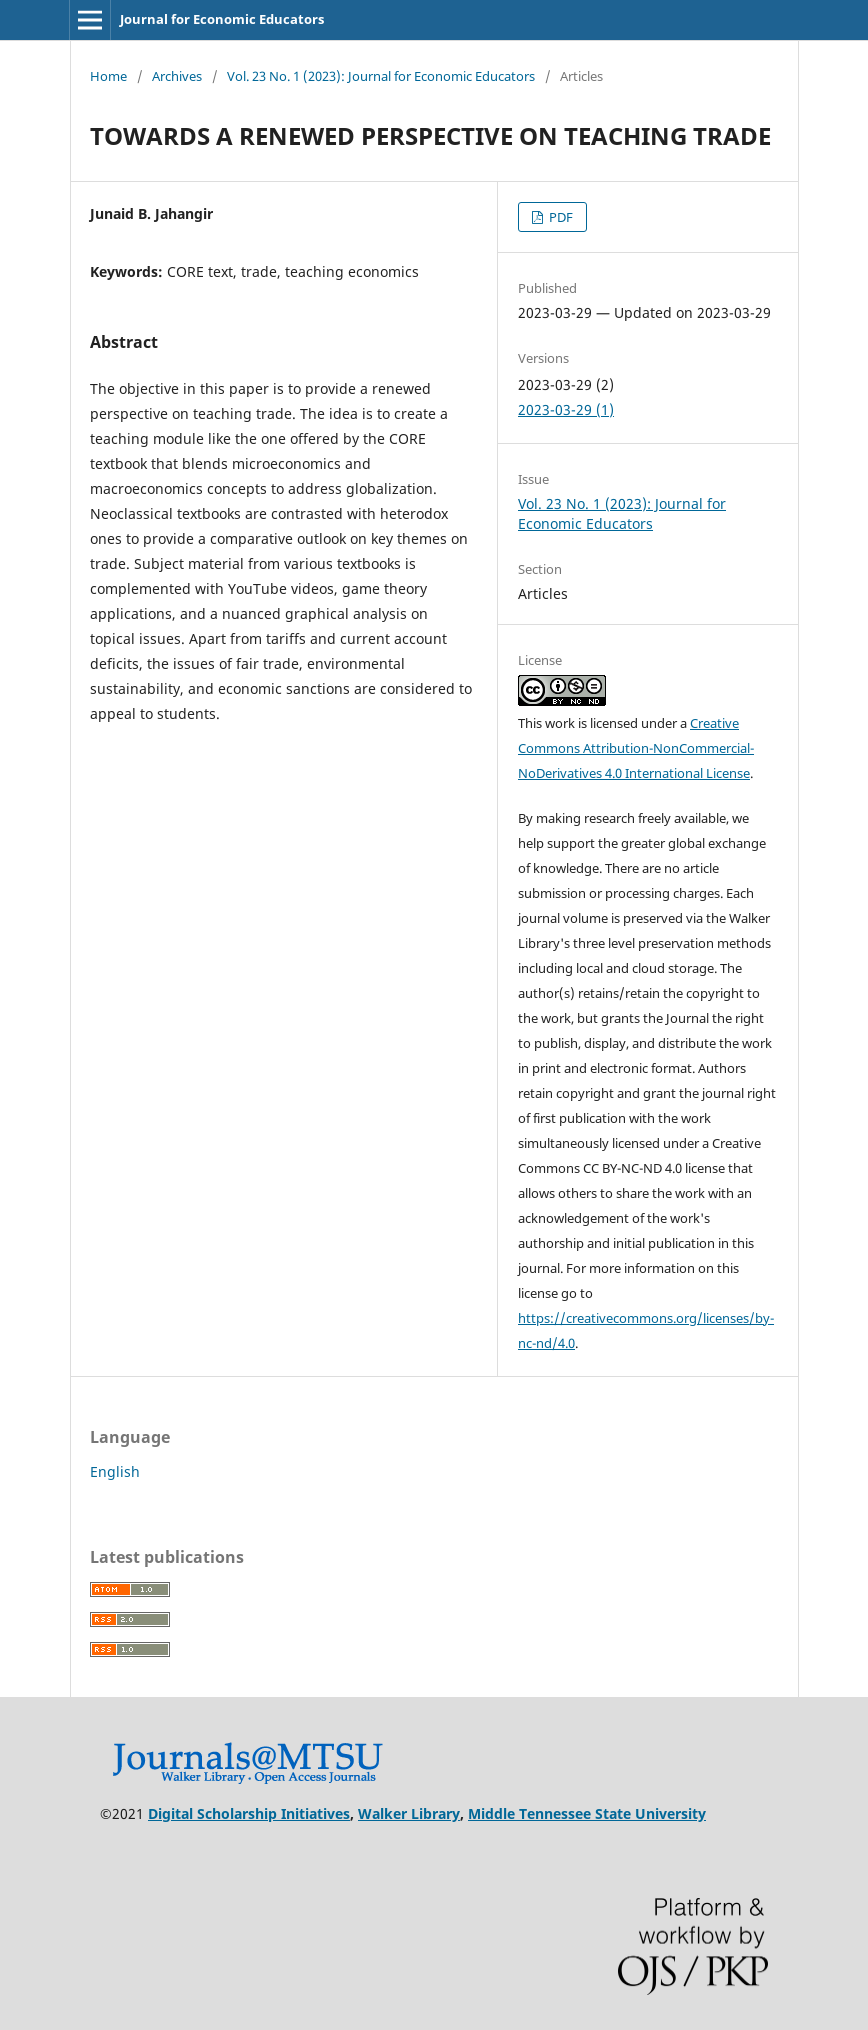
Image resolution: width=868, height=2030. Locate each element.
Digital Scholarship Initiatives (249, 1813)
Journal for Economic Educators (222, 19)
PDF (559, 217)
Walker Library (409, 1813)
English (115, 1471)
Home (108, 76)
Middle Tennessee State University (587, 1813)
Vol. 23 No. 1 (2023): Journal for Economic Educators (381, 76)
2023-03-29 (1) (566, 409)
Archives (177, 76)
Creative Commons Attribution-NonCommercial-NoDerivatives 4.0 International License (636, 748)
